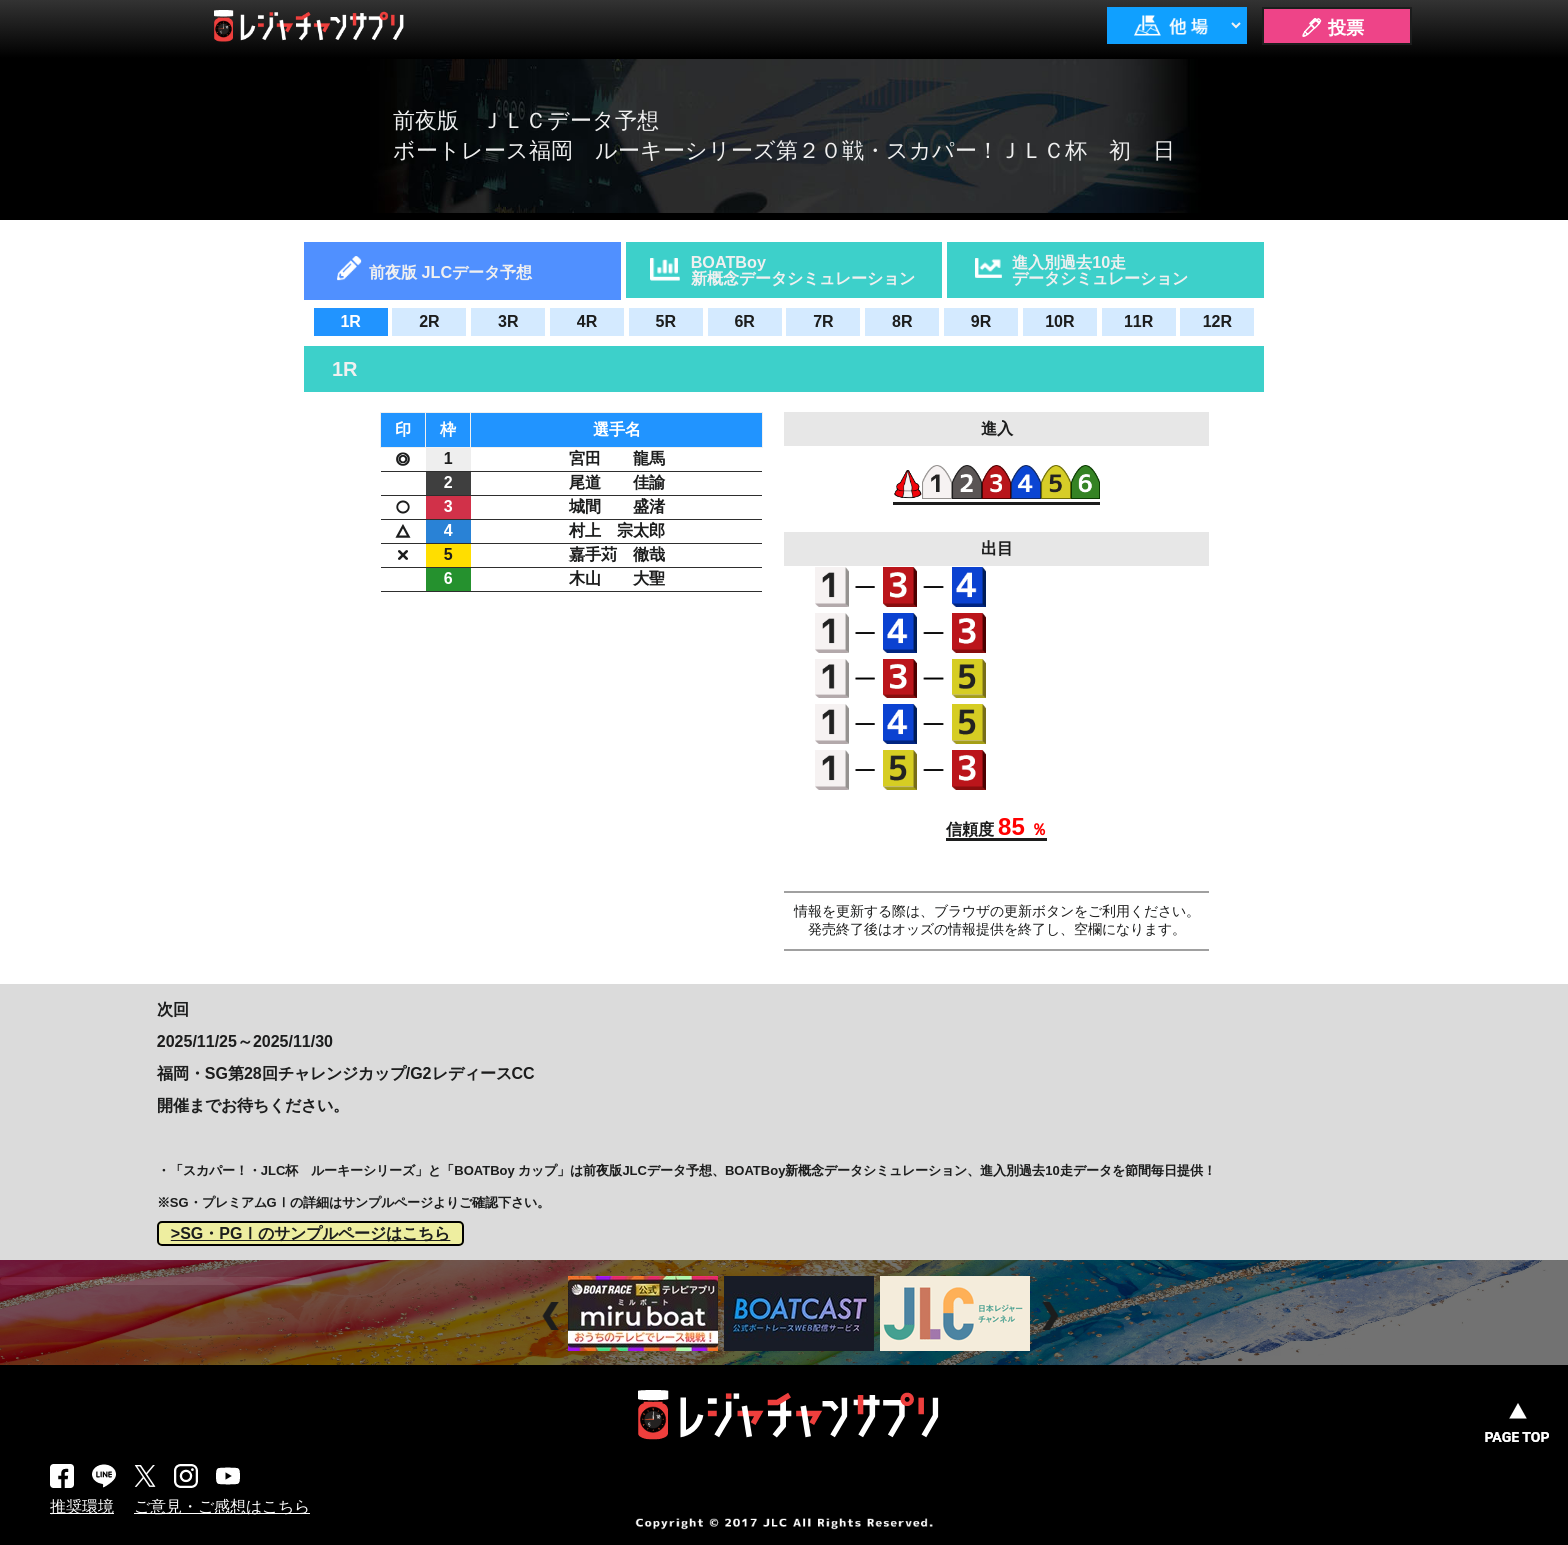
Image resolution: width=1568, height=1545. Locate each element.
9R (981, 321)
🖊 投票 (1332, 28)
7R (823, 321)
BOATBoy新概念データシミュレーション (803, 270)
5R (666, 321)
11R (1138, 321)
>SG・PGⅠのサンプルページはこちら (311, 1233)
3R (508, 321)
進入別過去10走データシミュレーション (1100, 270)
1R (350, 321)
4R (587, 321)
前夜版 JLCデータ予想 (450, 272)
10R (1059, 321)
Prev (553, 1315)
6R (744, 321)
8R (902, 321)
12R (1217, 321)
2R (429, 321)
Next (1052, 1315)
